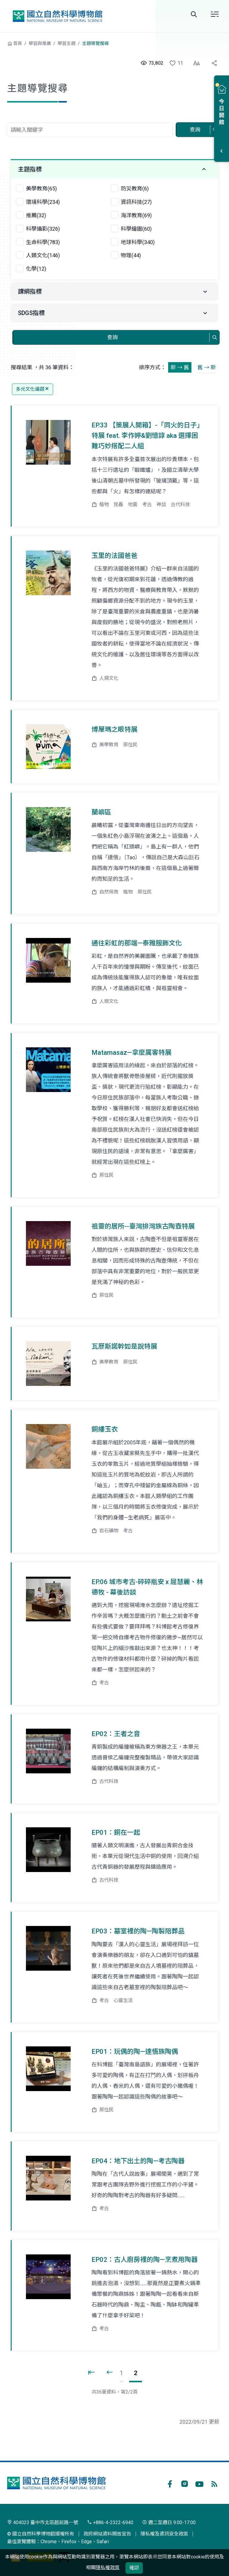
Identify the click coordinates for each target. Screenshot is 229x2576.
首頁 (17, 43)
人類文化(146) (43, 255)
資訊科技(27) (136, 202)
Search (194, 14)
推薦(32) (36, 215)
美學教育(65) (41, 188)
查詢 (195, 129)
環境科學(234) (43, 202)
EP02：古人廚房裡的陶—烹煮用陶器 (145, 2259)
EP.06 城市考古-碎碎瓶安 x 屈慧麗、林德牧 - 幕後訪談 (147, 1587)
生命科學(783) (43, 242)
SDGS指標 (31, 313)
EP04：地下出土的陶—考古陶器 (138, 2161)
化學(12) (36, 269)
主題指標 (30, 169)
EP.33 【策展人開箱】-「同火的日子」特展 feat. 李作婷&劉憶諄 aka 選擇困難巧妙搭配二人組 (147, 435)
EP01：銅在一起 (116, 1832)
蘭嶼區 (101, 812)
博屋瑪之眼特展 (114, 729)
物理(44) (131, 255)
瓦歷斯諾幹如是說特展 (124, 1346)
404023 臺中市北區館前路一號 (42, 2522)
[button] (173, 63)
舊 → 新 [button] (206, 367)
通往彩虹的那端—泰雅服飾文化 (137, 943)
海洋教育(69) (136, 215)
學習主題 (66, 43)
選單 (215, 14)
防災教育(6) (135, 188)
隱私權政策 (108, 2567)
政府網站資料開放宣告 (107, 2534)
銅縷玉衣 (105, 1429)
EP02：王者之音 (116, 1734)
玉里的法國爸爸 (114, 555)
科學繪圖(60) (136, 229)
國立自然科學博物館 (57, 16)
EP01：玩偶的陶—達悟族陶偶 (135, 2051)
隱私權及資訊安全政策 (164, 2534)
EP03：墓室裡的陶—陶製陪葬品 (138, 1931)
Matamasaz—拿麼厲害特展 (131, 1052)
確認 (134, 2568)
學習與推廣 (40, 43)
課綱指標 (30, 291)
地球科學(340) (138, 242)
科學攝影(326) (43, 229)
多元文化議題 (32, 389)
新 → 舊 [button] (180, 367)
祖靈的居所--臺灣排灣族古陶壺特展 (143, 1226)
